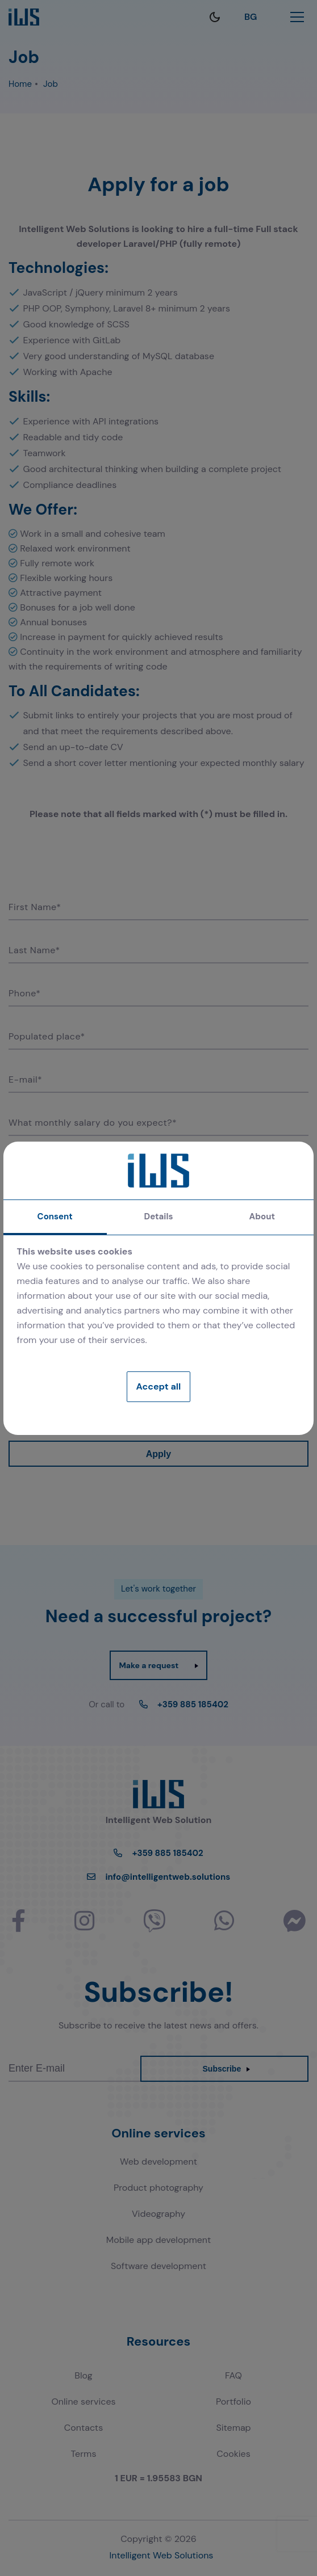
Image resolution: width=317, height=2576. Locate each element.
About (262, 1216)
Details (158, 1216)
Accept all (158, 1386)
